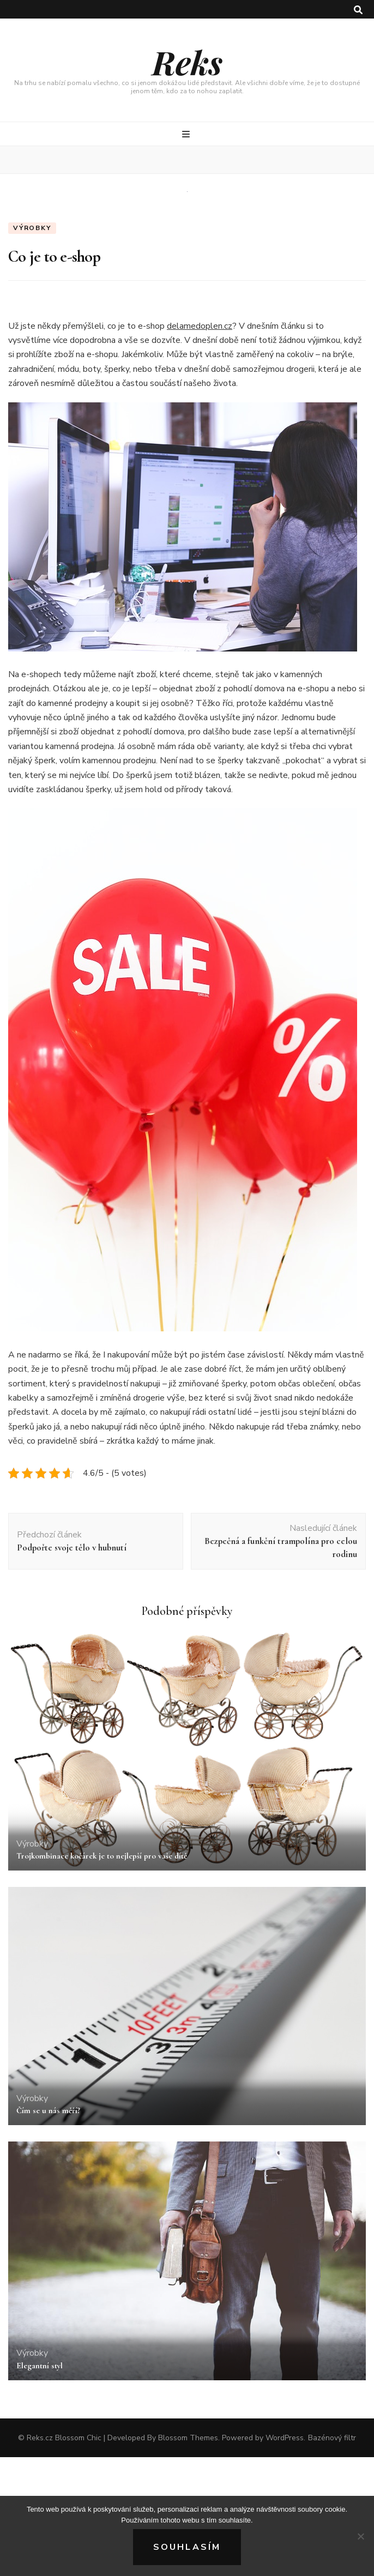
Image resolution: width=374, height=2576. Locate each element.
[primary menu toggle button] (187, 134)
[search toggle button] (358, 10)
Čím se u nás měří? (48, 2110)
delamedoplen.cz (199, 326)
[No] (360, 2536)
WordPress (285, 2438)
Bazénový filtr (332, 2438)
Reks (187, 61)
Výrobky (32, 228)
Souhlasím (187, 2547)
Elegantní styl (39, 2365)
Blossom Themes (188, 2438)
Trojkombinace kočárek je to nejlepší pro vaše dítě (101, 1856)
